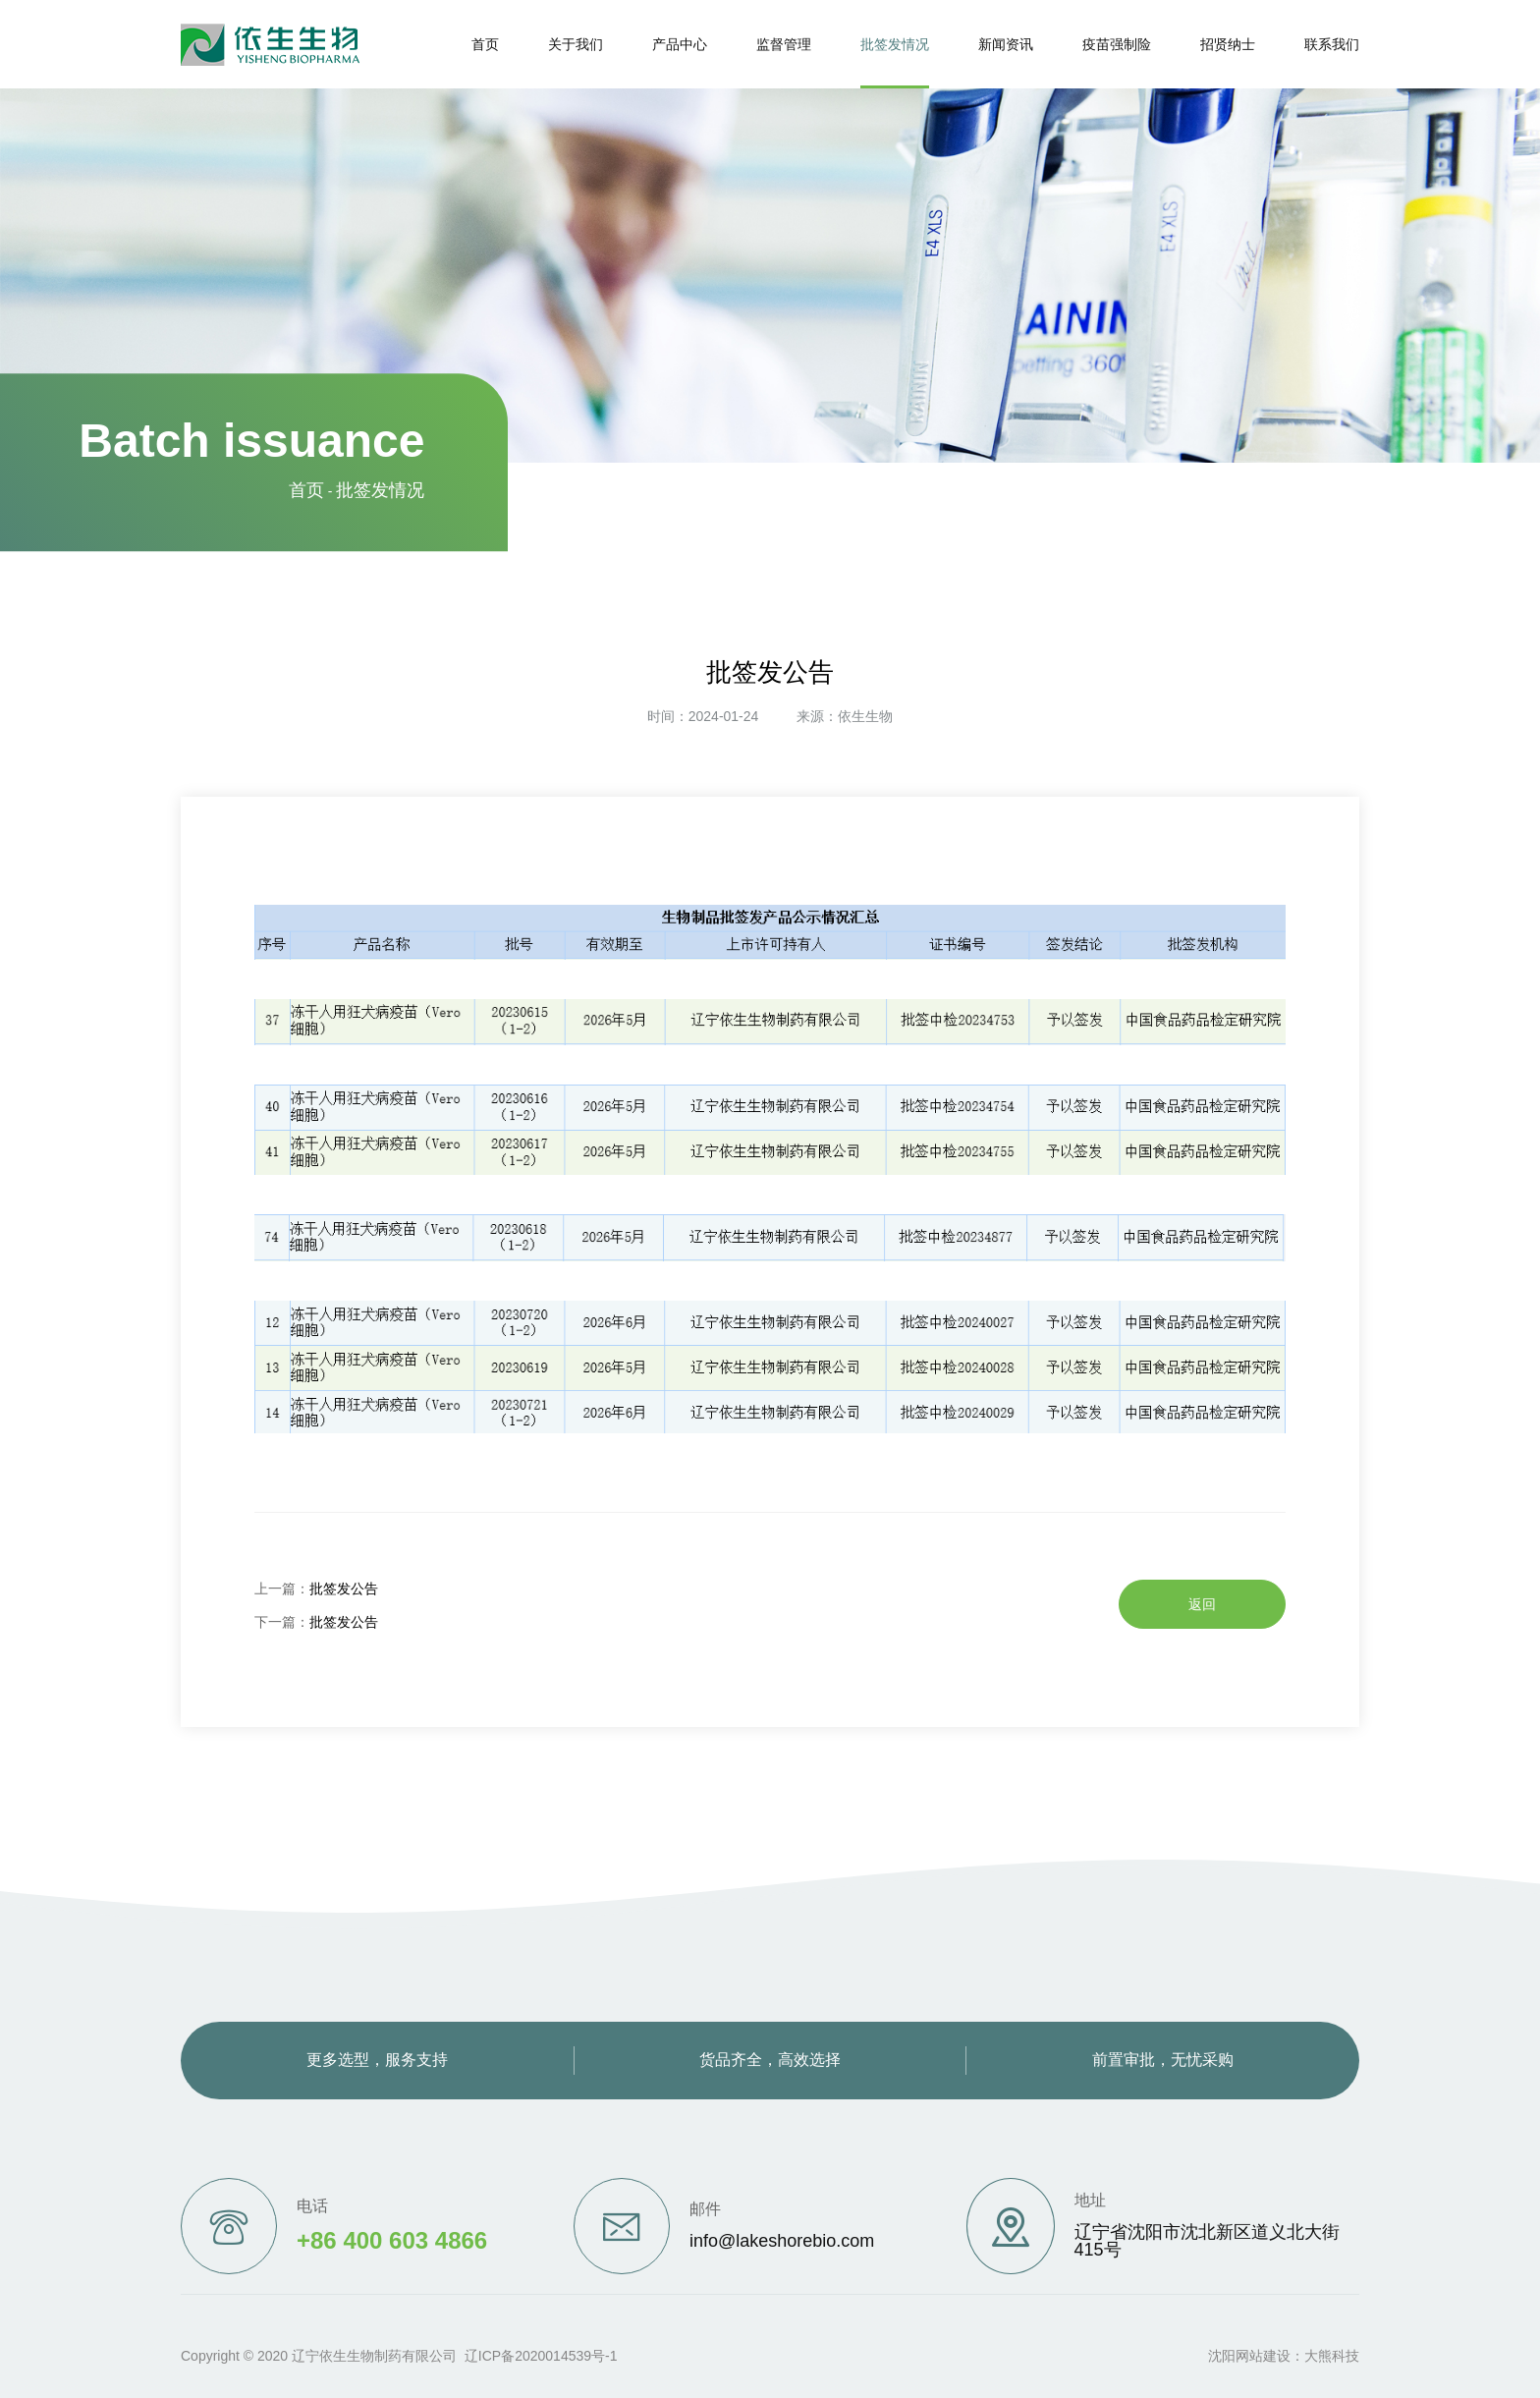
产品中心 (679, 44)
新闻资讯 (1005, 44)
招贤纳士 (1227, 44)
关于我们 (575, 44)
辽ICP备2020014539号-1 (541, 2356)
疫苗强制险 (1116, 44)
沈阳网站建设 (1249, 2356)
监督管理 (783, 44)
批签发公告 (343, 1588)
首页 (485, 44)
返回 (1202, 1604)
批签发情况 (894, 44)
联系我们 (1331, 44)
